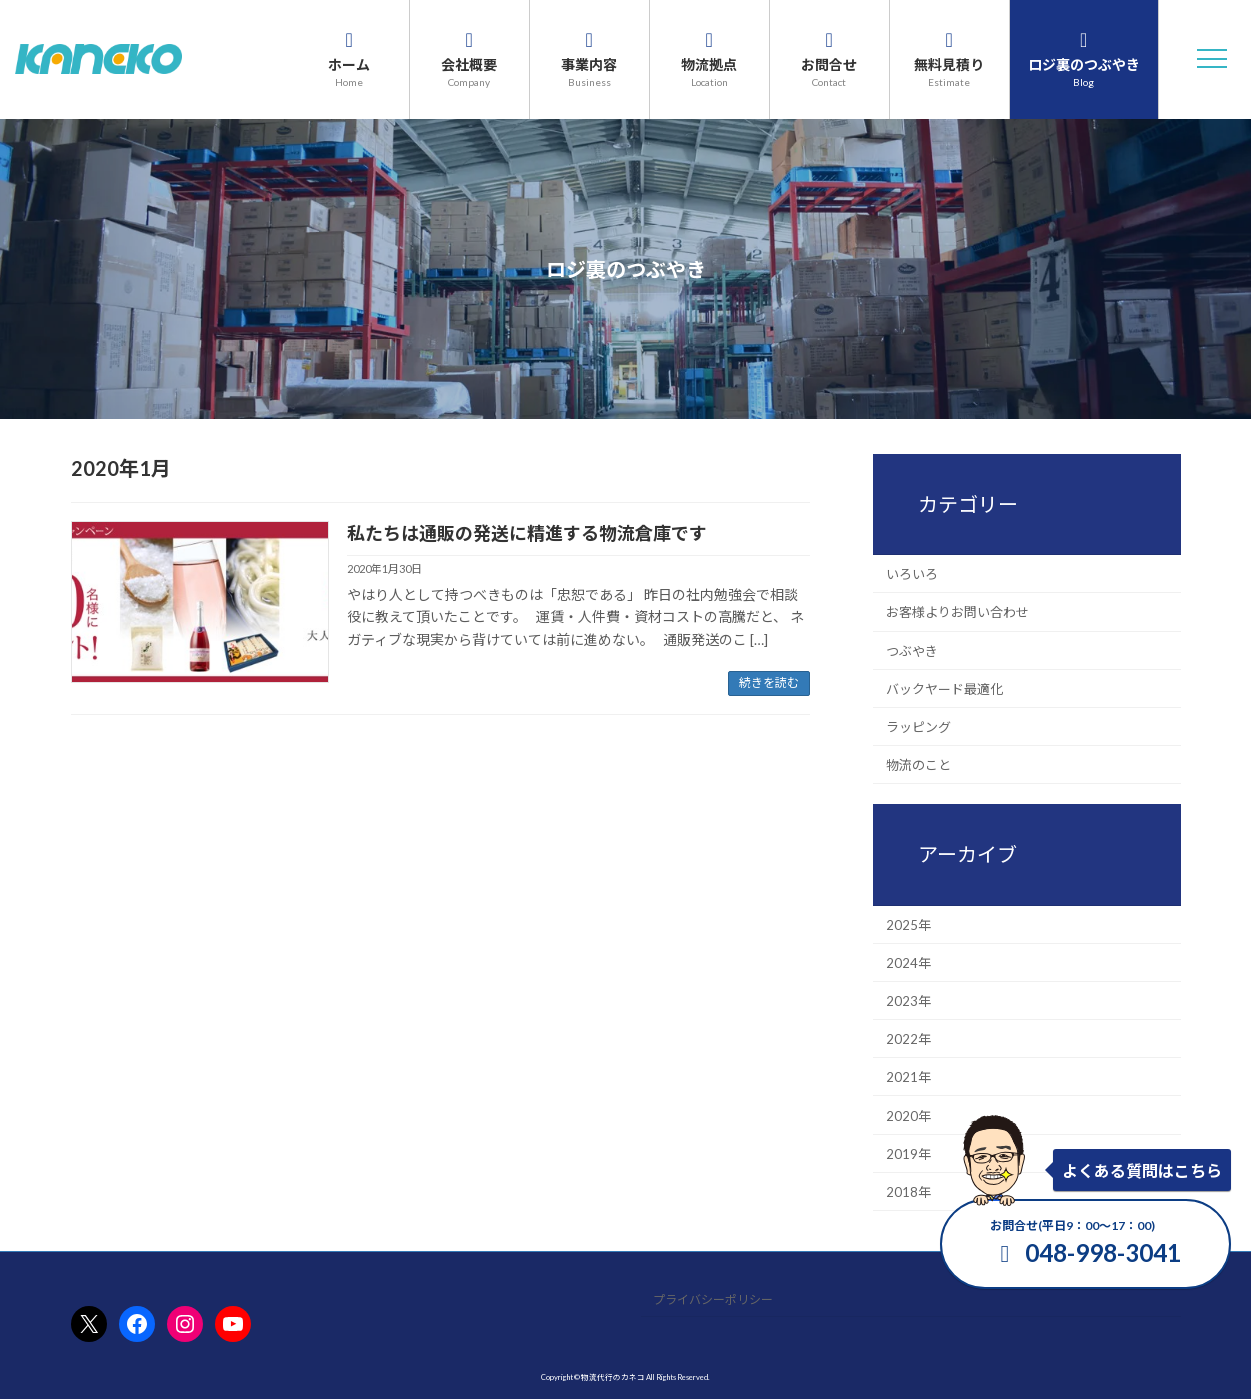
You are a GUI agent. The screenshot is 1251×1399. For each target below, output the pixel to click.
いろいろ (912, 574)
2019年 (908, 1153)
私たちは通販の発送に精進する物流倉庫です (527, 533)
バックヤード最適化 (944, 688)
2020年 (908, 1115)
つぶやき (912, 650)
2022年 (908, 1039)
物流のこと (918, 765)
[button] (1212, 59)
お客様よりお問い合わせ (957, 612)
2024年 (908, 962)
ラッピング (918, 727)
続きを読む (769, 682)
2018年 (908, 1192)
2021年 (908, 1077)
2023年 (908, 1001)
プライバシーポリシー (713, 1299)
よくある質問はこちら (1142, 1170)
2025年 (908, 924)
